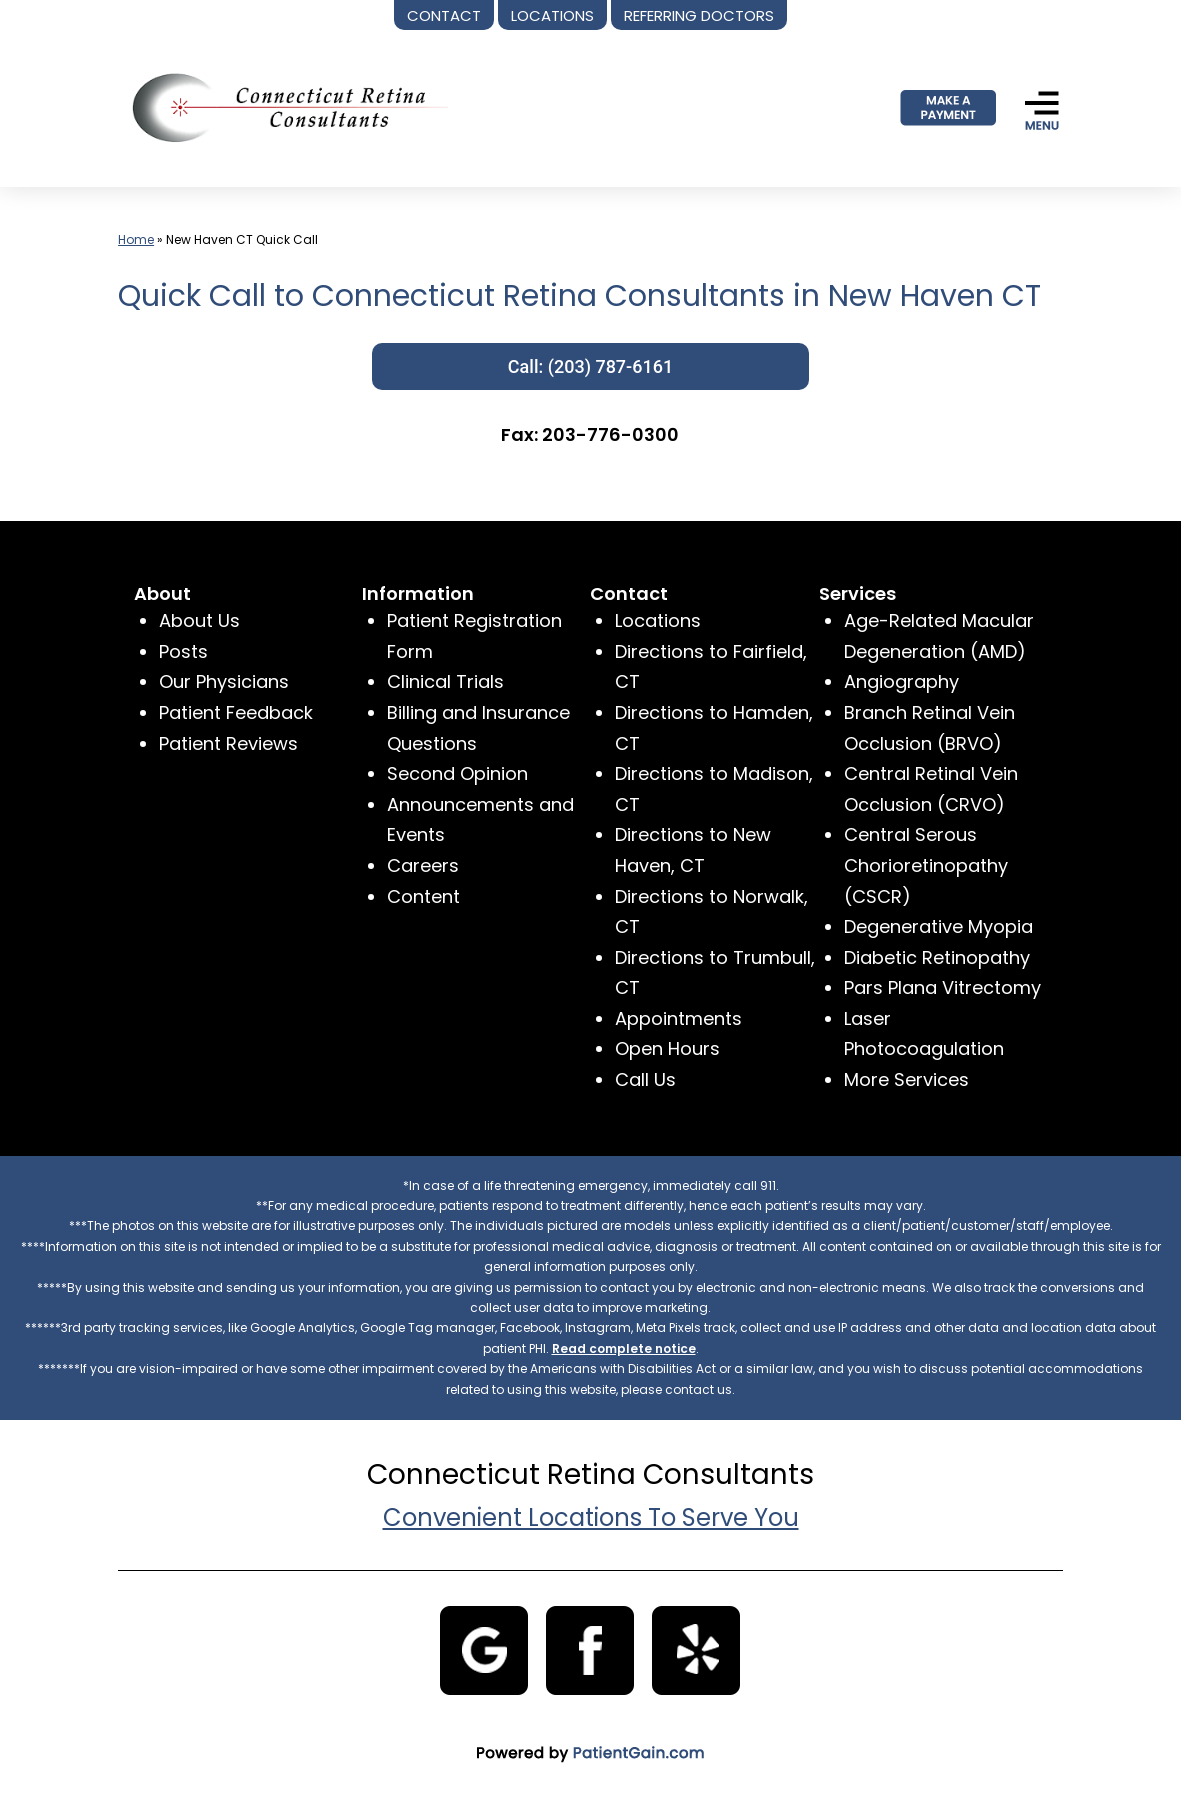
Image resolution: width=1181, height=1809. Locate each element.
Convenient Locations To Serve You (591, 1517)
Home (136, 239)
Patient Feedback (236, 712)
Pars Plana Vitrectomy (942, 987)
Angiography (901, 681)
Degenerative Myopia (938, 926)
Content (423, 896)
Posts (183, 651)
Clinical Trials (445, 681)
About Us (199, 620)
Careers (423, 865)
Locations (658, 620)
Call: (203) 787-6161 (590, 366)
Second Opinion (457, 773)
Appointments (678, 1018)
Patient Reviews (228, 743)
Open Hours (667, 1048)
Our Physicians (224, 681)
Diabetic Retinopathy (937, 957)
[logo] (283, 106)
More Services (906, 1079)
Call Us (645, 1079)
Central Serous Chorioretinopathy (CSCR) (926, 865)
